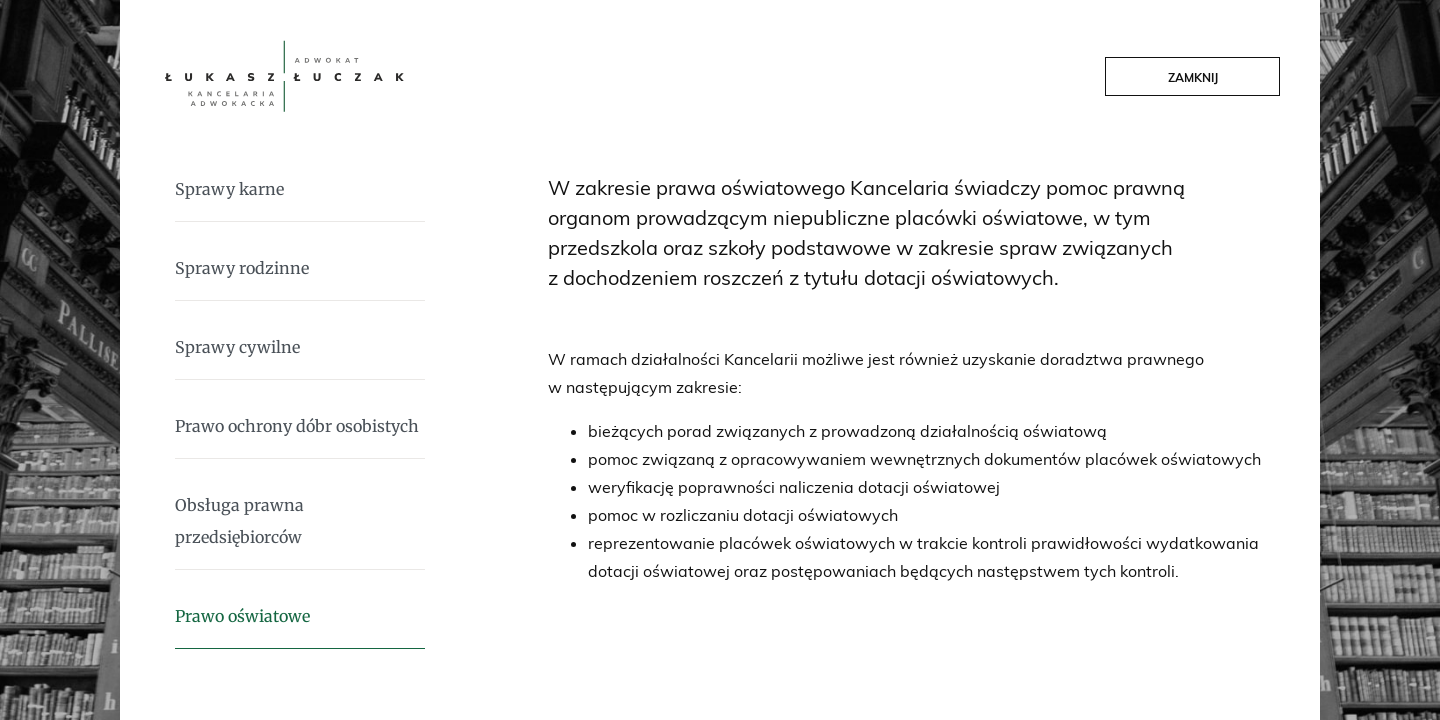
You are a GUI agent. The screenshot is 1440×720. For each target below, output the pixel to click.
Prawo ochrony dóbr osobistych (297, 426)
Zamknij (1193, 77)
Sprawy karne (229, 189)
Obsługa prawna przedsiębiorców (239, 521)
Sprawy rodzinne (242, 268)
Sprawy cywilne (237, 347)
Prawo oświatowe (242, 616)
